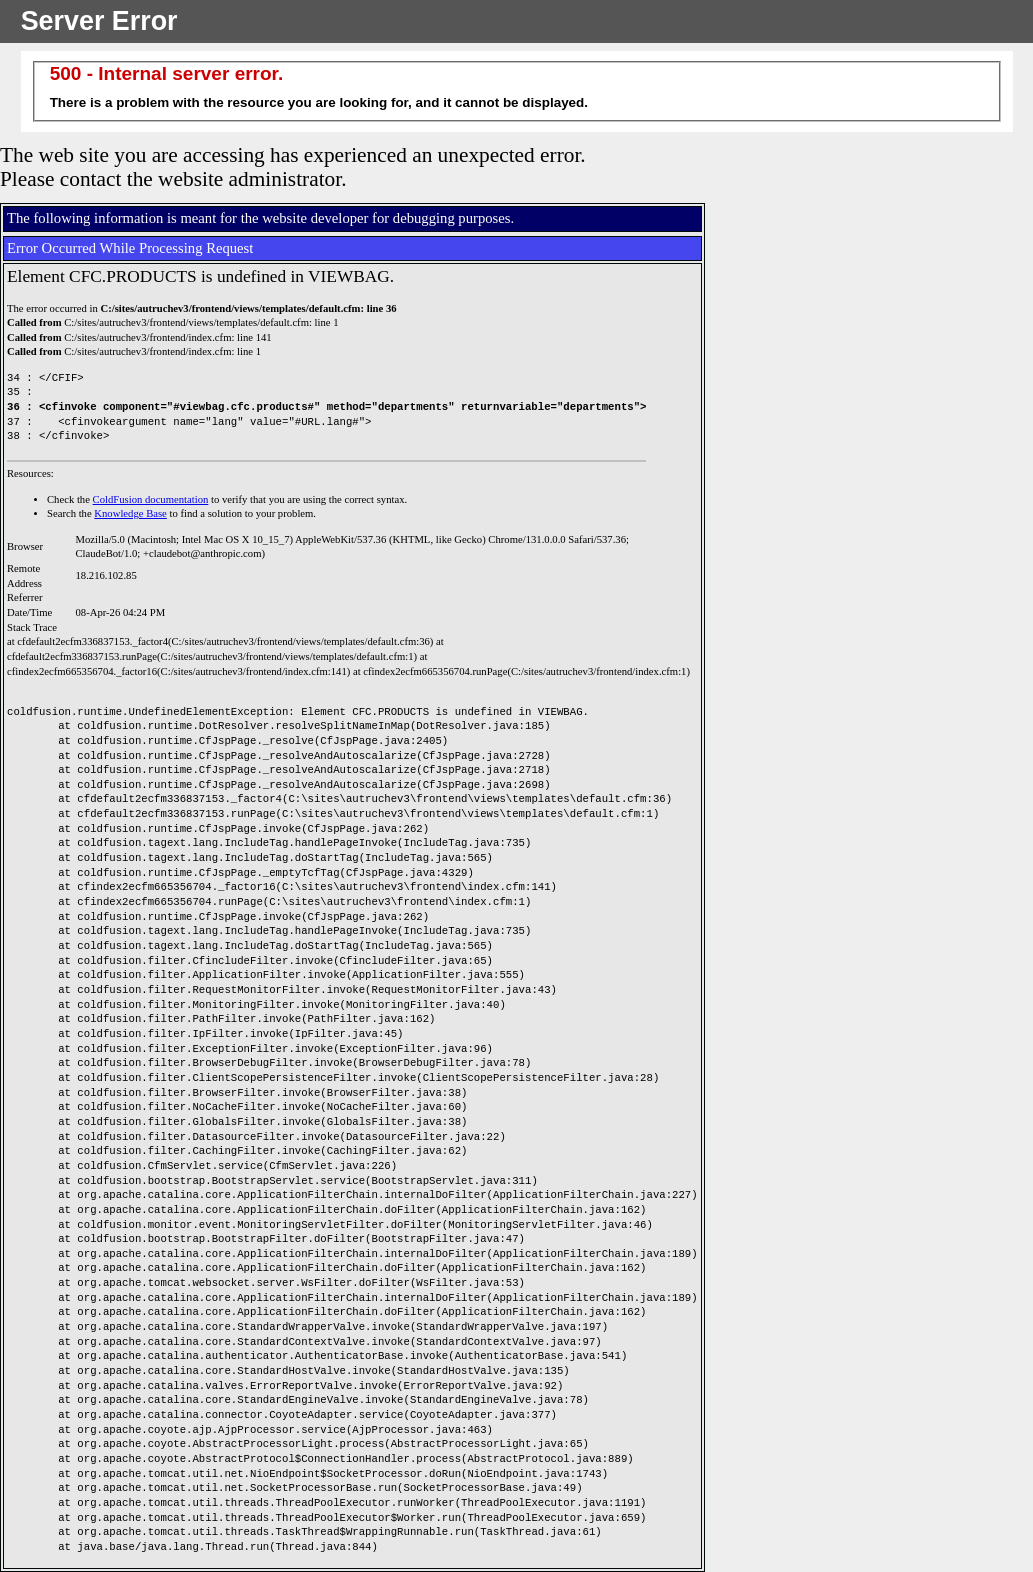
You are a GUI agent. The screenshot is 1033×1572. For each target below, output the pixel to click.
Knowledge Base (130, 513)
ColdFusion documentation (151, 499)
